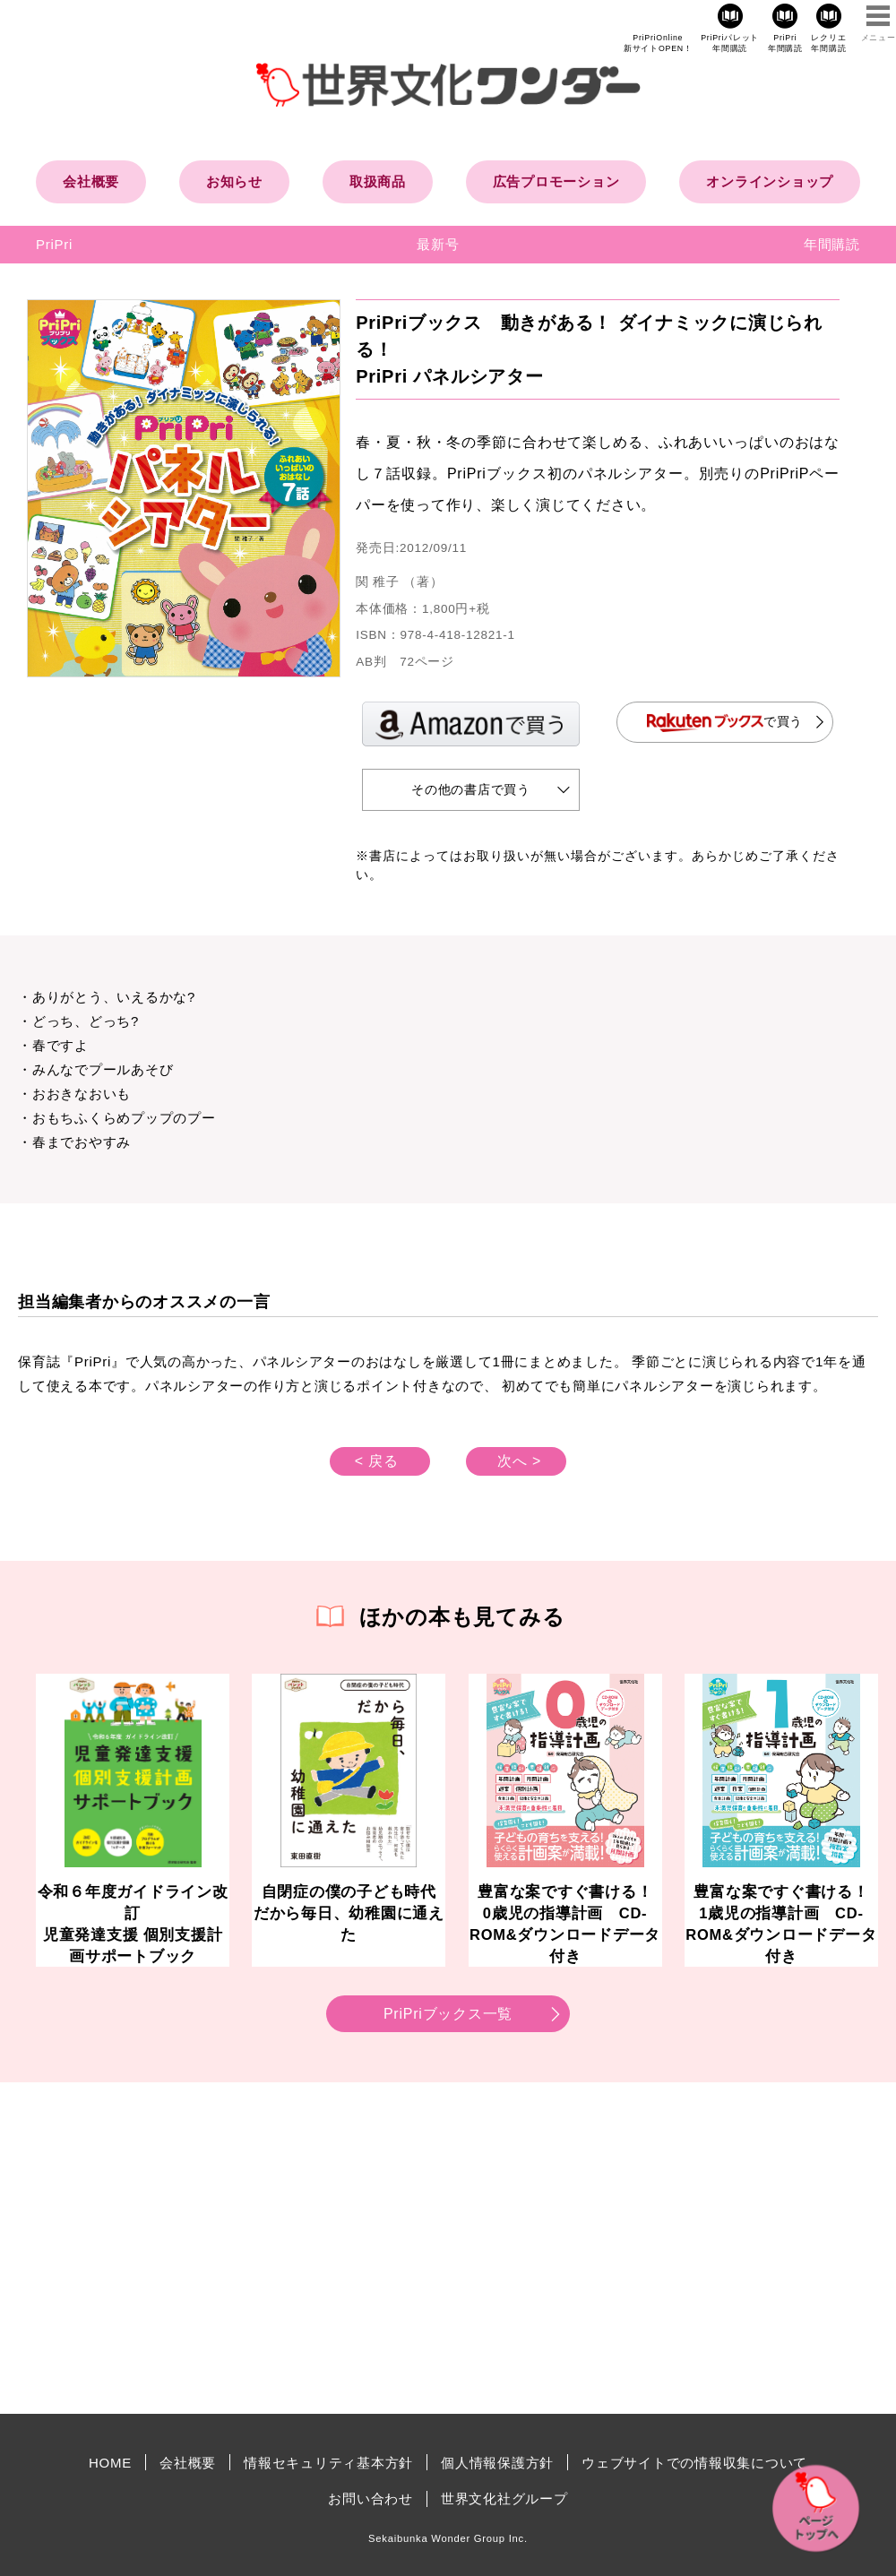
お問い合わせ (370, 2498)
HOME (110, 2462)
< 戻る (377, 1461)
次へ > (519, 1461)
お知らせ (234, 181)
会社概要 (91, 181)
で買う (725, 722)
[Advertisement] (295, 2248)
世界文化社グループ (504, 2498)
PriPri (54, 244)
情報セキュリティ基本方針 (328, 2462)
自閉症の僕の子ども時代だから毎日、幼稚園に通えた (349, 1913)
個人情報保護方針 (497, 2462)
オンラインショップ (769, 181)
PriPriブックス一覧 (448, 2013)
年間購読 (832, 244)
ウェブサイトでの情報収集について (694, 2462)
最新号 (438, 244)
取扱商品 (377, 181)
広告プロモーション (556, 181)
